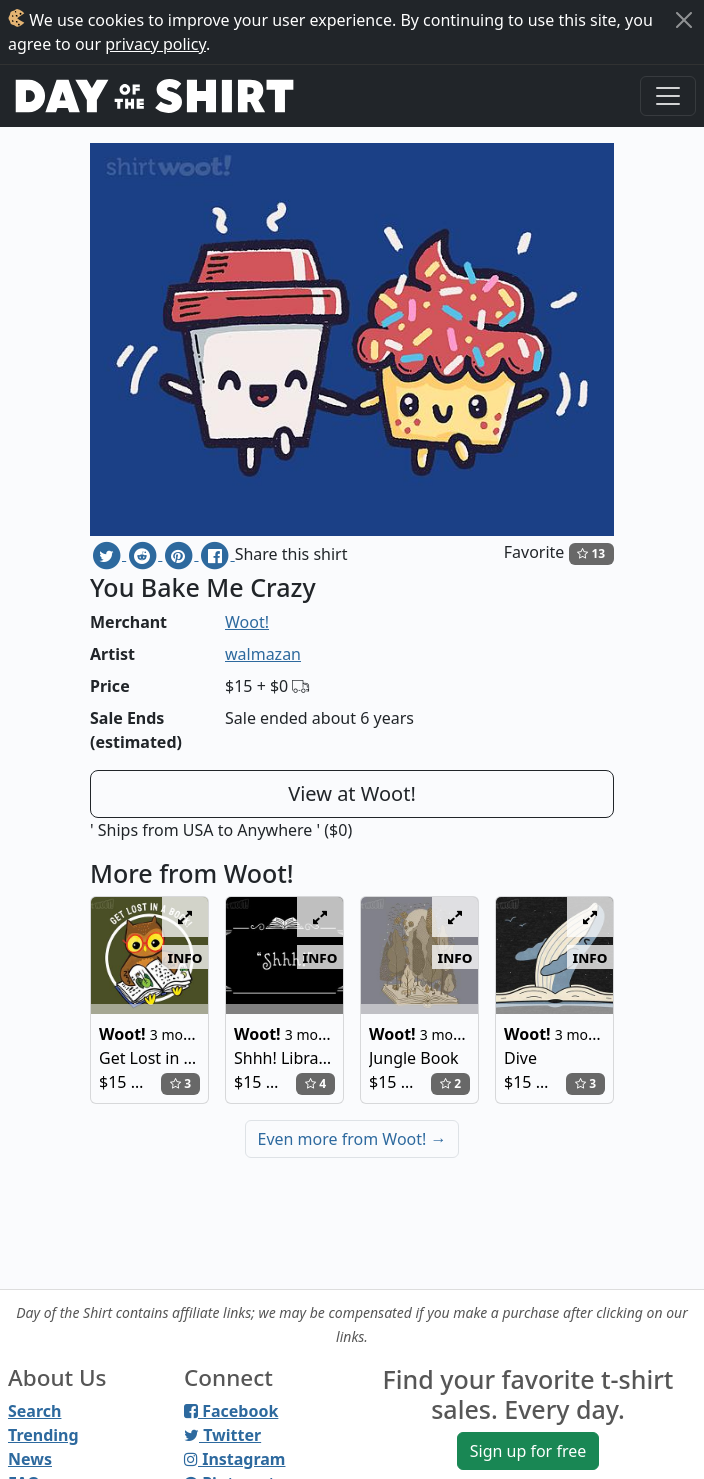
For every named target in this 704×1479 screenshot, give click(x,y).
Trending (43, 1435)
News (30, 1459)
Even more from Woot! (352, 1139)
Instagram (234, 1459)
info (185, 957)
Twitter (222, 1435)
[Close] (684, 20)
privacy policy (155, 44)
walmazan (263, 654)
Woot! (247, 622)
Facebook (231, 1411)
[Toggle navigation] (668, 96)
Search (34, 1411)
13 (591, 553)
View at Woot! (352, 793)
